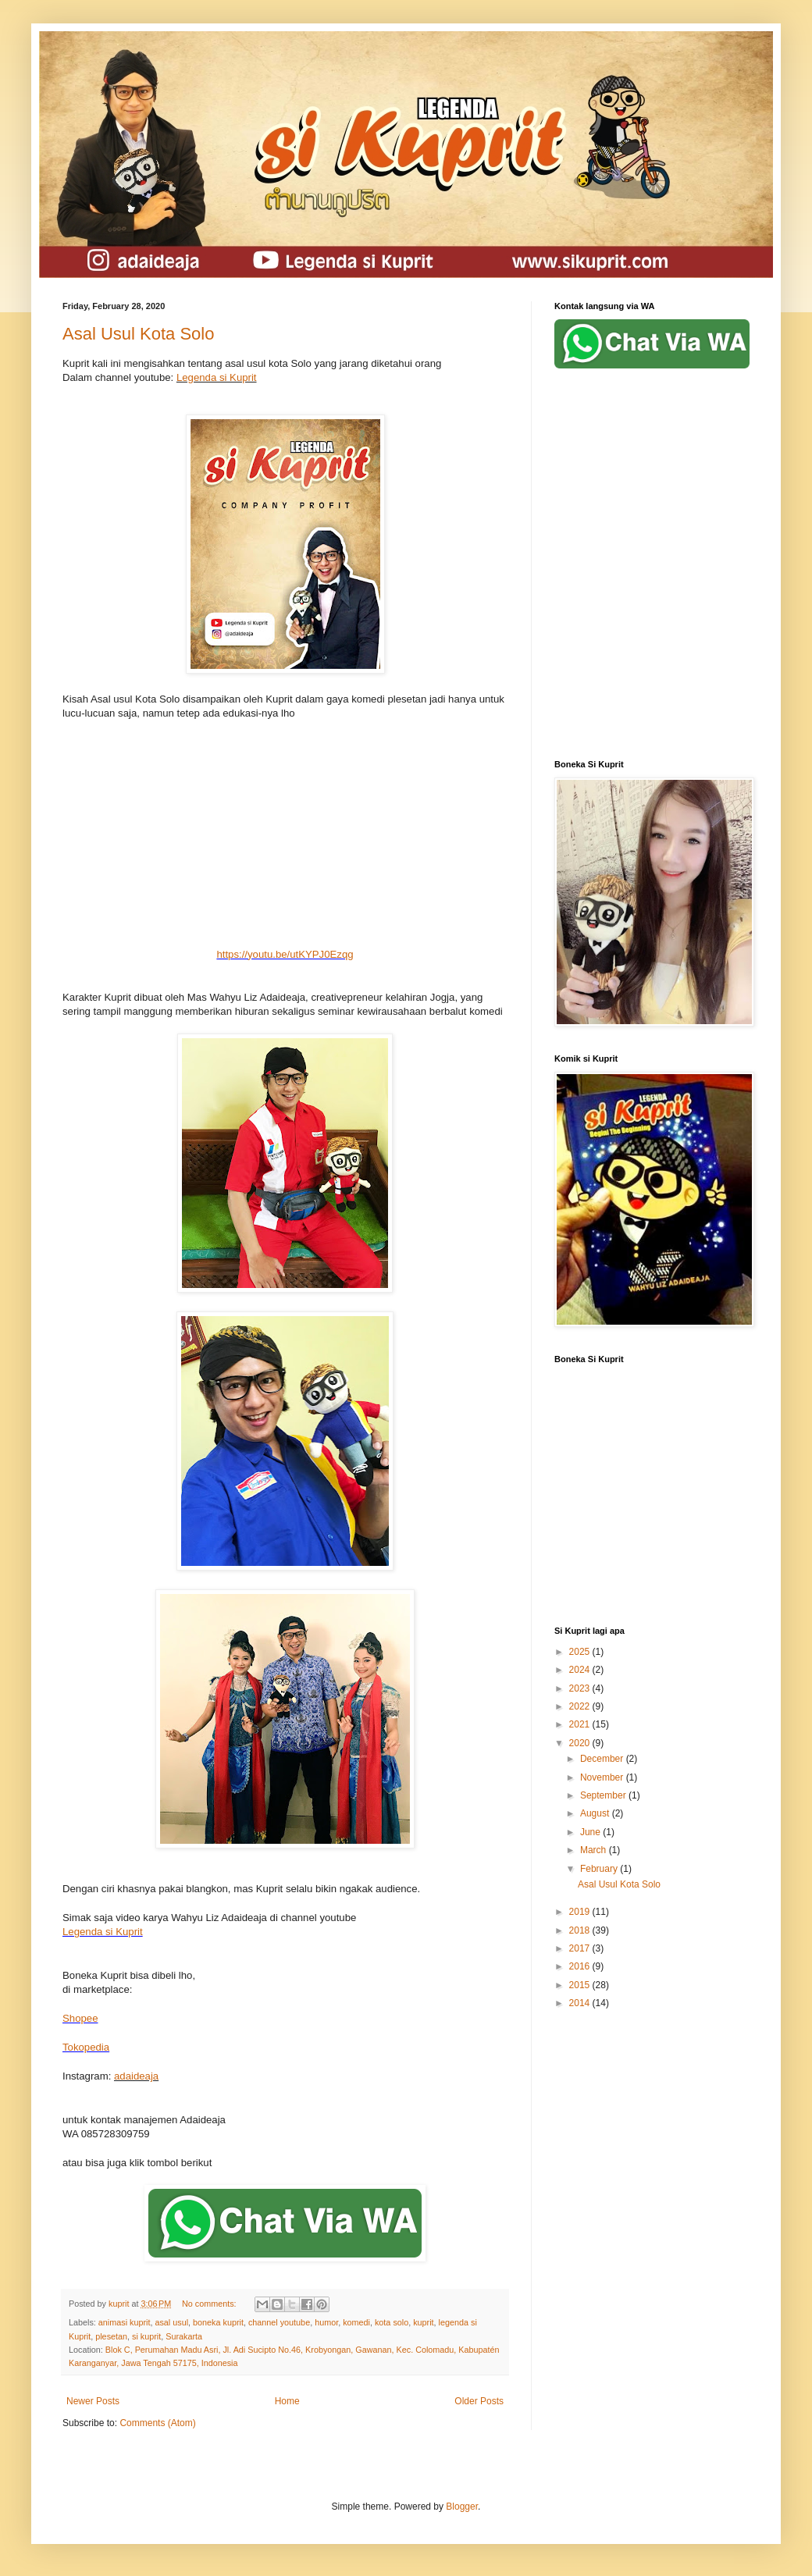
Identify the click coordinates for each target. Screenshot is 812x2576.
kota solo (391, 2322)
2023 (581, 1688)
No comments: (210, 2303)
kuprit (423, 2322)
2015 (581, 1985)
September (604, 1795)
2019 (581, 1911)
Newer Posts (92, 2401)
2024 (581, 1669)
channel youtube (279, 2322)
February (600, 1868)
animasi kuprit (124, 2322)
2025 (581, 1651)
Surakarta (184, 2336)
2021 (581, 1724)
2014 (581, 2003)
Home (287, 2401)
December (603, 1758)
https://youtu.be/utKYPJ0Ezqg (284, 954)
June (591, 1832)
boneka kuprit (218, 2322)
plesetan (111, 2336)
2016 (581, 1966)
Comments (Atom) (157, 2423)
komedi (356, 2322)
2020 (581, 1743)
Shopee (80, 2018)
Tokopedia (85, 2047)
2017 (581, 1948)
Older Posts (479, 2401)
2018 (581, 1930)
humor (326, 2322)
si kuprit (146, 2336)
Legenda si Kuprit (216, 377)
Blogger (462, 2506)
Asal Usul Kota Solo (138, 333)
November (603, 1777)
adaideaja (136, 2076)
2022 (581, 1706)
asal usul (171, 2322)
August (596, 1813)
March (594, 1850)
